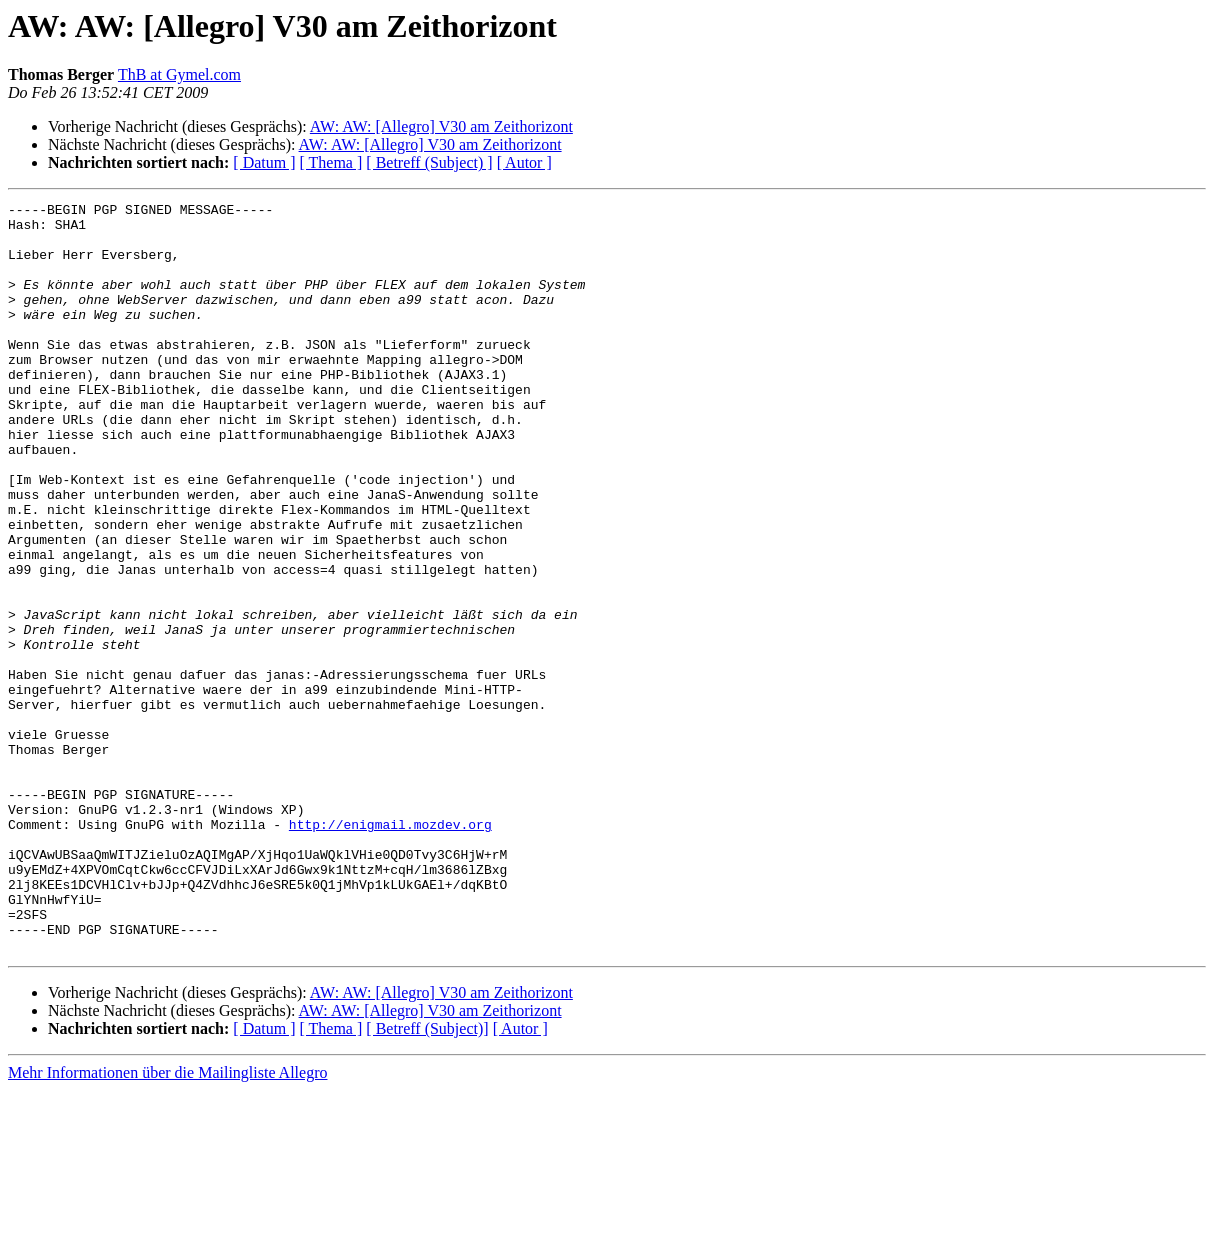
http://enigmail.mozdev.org (390, 950)
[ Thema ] (331, 162)
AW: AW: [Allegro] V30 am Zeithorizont (441, 126)
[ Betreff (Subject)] (427, 1178)
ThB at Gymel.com (179, 74)
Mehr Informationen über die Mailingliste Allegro (167, 1222)
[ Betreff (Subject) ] (429, 162)
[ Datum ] (264, 162)
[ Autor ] (524, 162)
